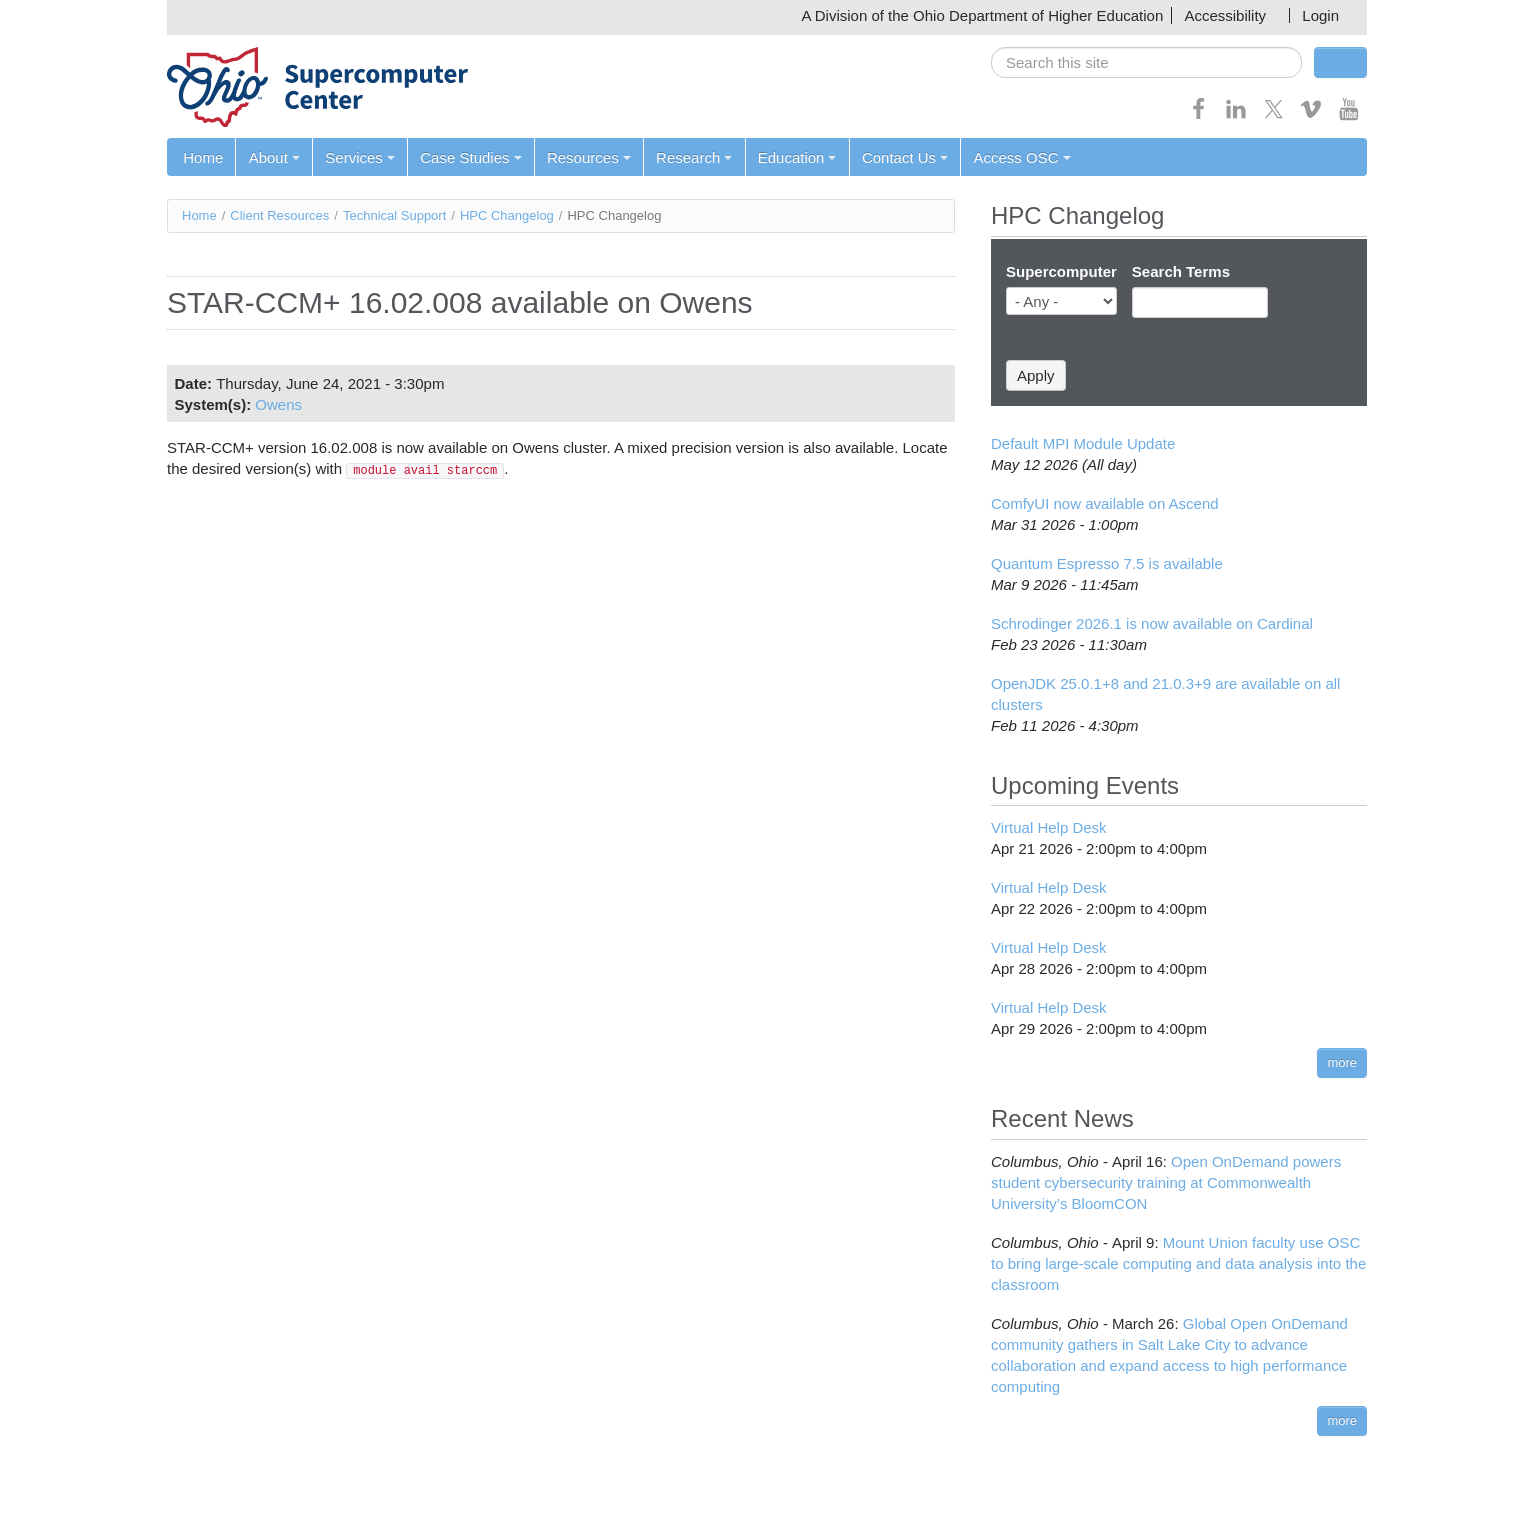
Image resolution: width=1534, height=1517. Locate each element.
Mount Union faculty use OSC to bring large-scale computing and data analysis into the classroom (1178, 1263)
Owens (278, 404)
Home (203, 157)
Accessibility (1225, 15)
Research (692, 157)
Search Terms (1181, 271)
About (273, 157)
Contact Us (902, 157)
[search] (1146, 62)
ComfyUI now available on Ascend (1105, 503)
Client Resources (279, 215)
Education (794, 157)
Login (1320, 15)
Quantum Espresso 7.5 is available (1107, 563)
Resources (587, 157)
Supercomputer (1061, 271)
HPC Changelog (507, 215)
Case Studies (469, 157)
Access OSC (1018, 157)
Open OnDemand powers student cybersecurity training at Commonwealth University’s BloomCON (1166, 1182)
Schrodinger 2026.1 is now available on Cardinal (1152, 623)
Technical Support (394, 215)
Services (359, 157)
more (1342, 1062)
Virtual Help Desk (1049, 827)
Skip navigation (56, 15)
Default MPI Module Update (1083, 443)
